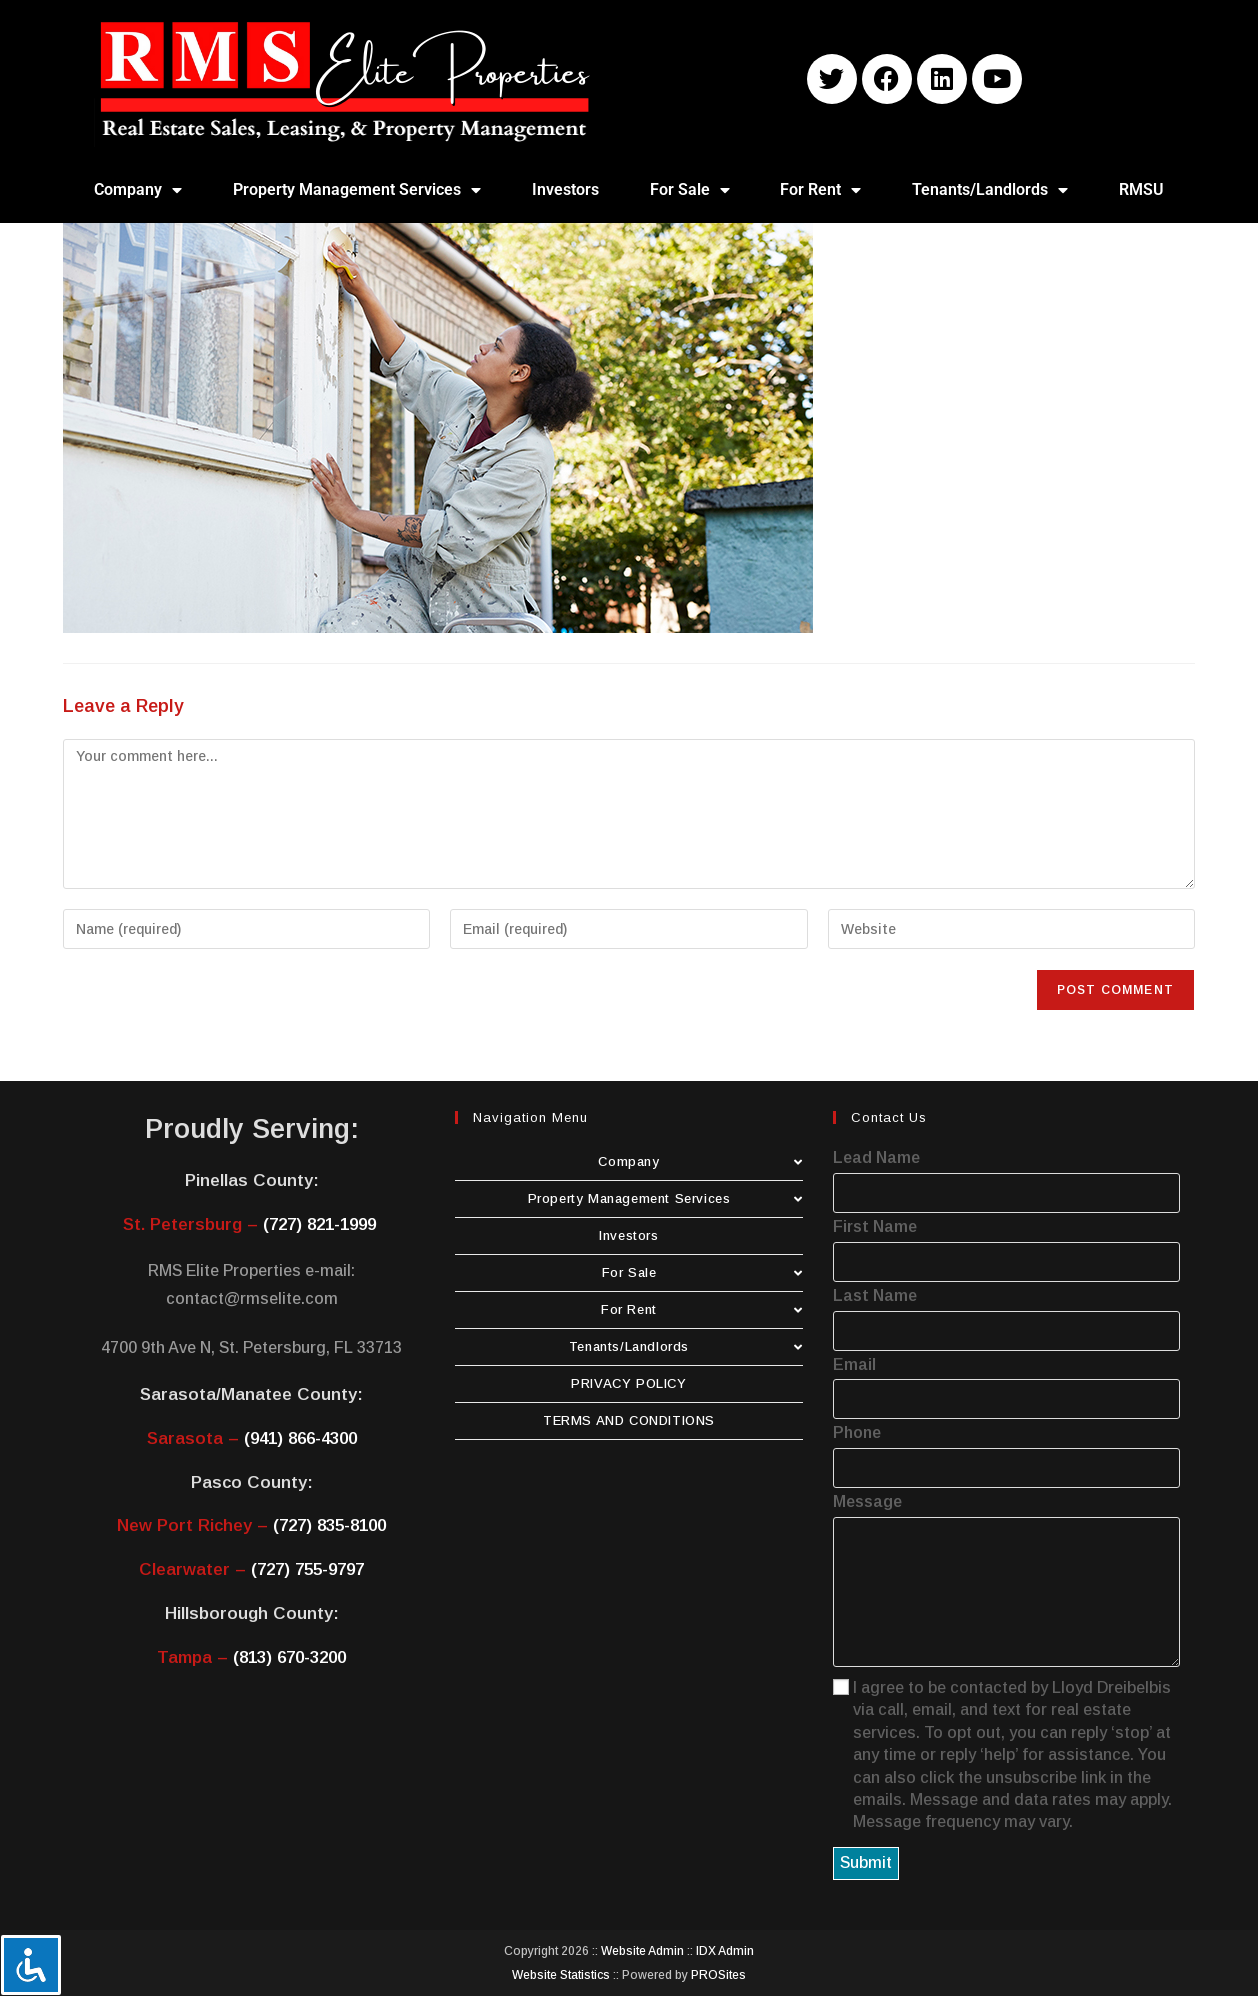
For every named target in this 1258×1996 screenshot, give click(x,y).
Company (138, 190)
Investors (565, 189)
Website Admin (642, 1951)
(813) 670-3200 (289, 1657)
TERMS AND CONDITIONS (629, 1420)
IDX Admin (725, 1951)
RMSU (1141, 189)
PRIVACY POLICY (628, 1383)
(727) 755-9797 (307, 1569)
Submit (866, 1862)
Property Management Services (357, 190)
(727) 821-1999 (319, 1224)
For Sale (690, 190)
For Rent (820, 190)
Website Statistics (561, 1975)
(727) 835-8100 (329, 1525)
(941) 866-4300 (300, 1438)
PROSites (718, 1975)
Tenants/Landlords (990, 190)
